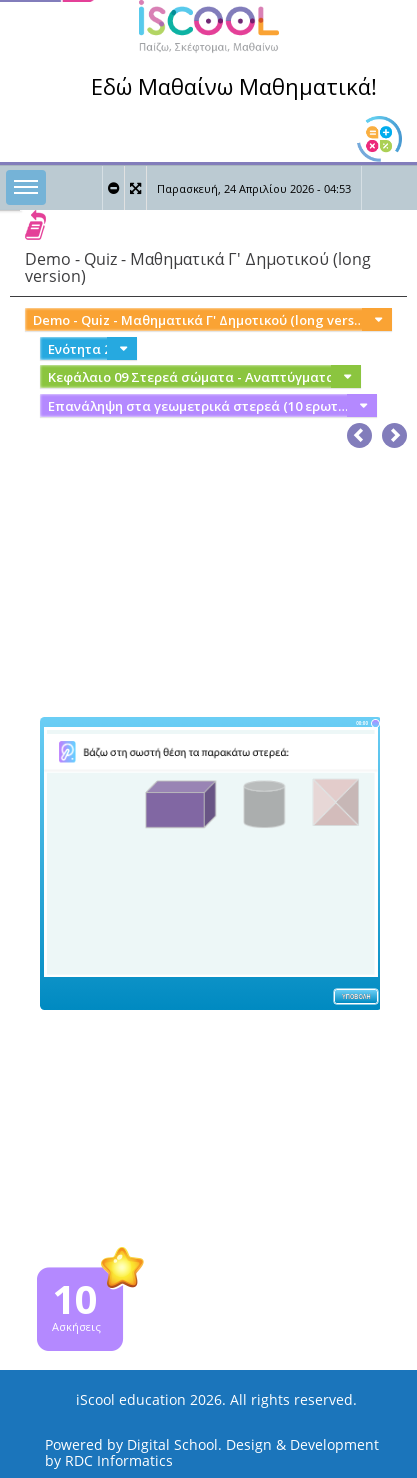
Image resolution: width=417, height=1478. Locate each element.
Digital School (172, 1444)
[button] (394, 431)
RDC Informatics (119, 1460)
